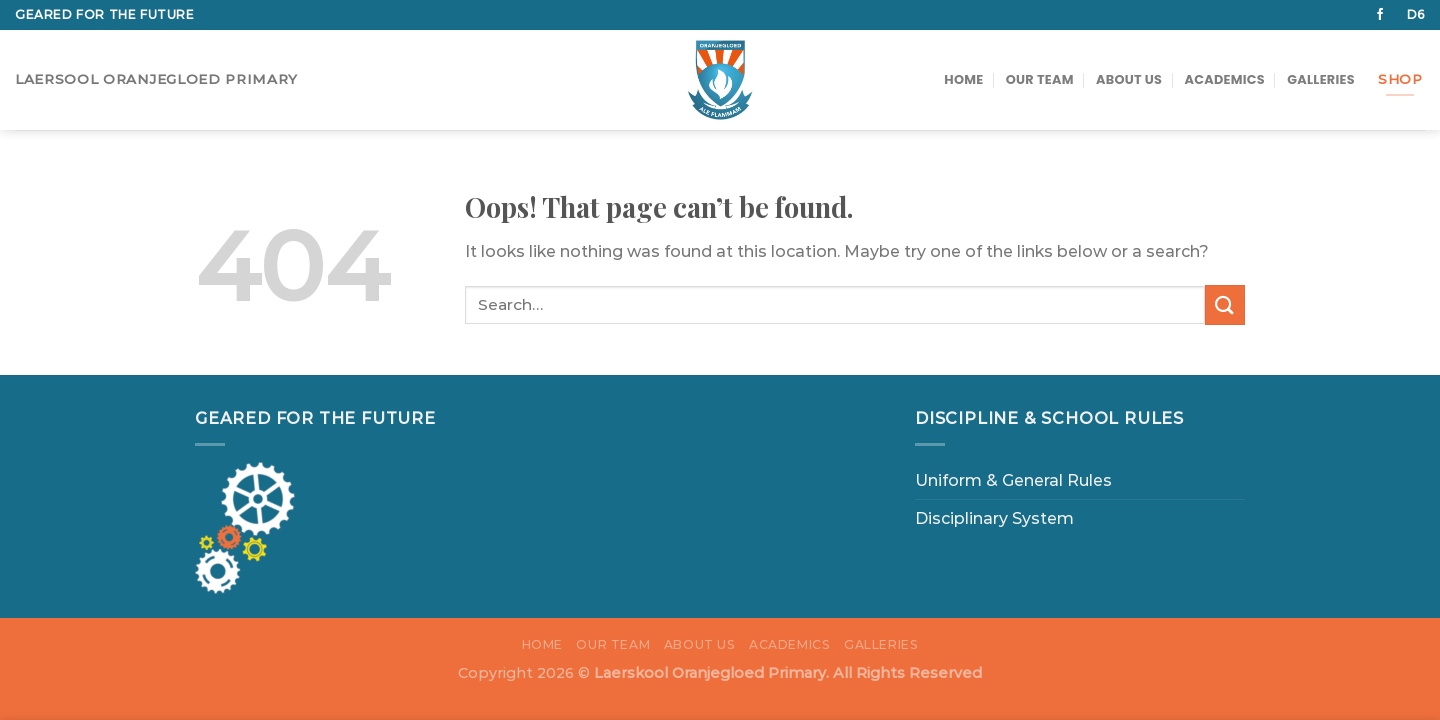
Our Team (1040, 79)
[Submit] (1225, 304)
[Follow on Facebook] (1380, 15)
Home (963, 79)
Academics (1225, 79)
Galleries (1321, 79)
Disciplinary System (994, 518)
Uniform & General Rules (1013, 480)
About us (1129, 79)
